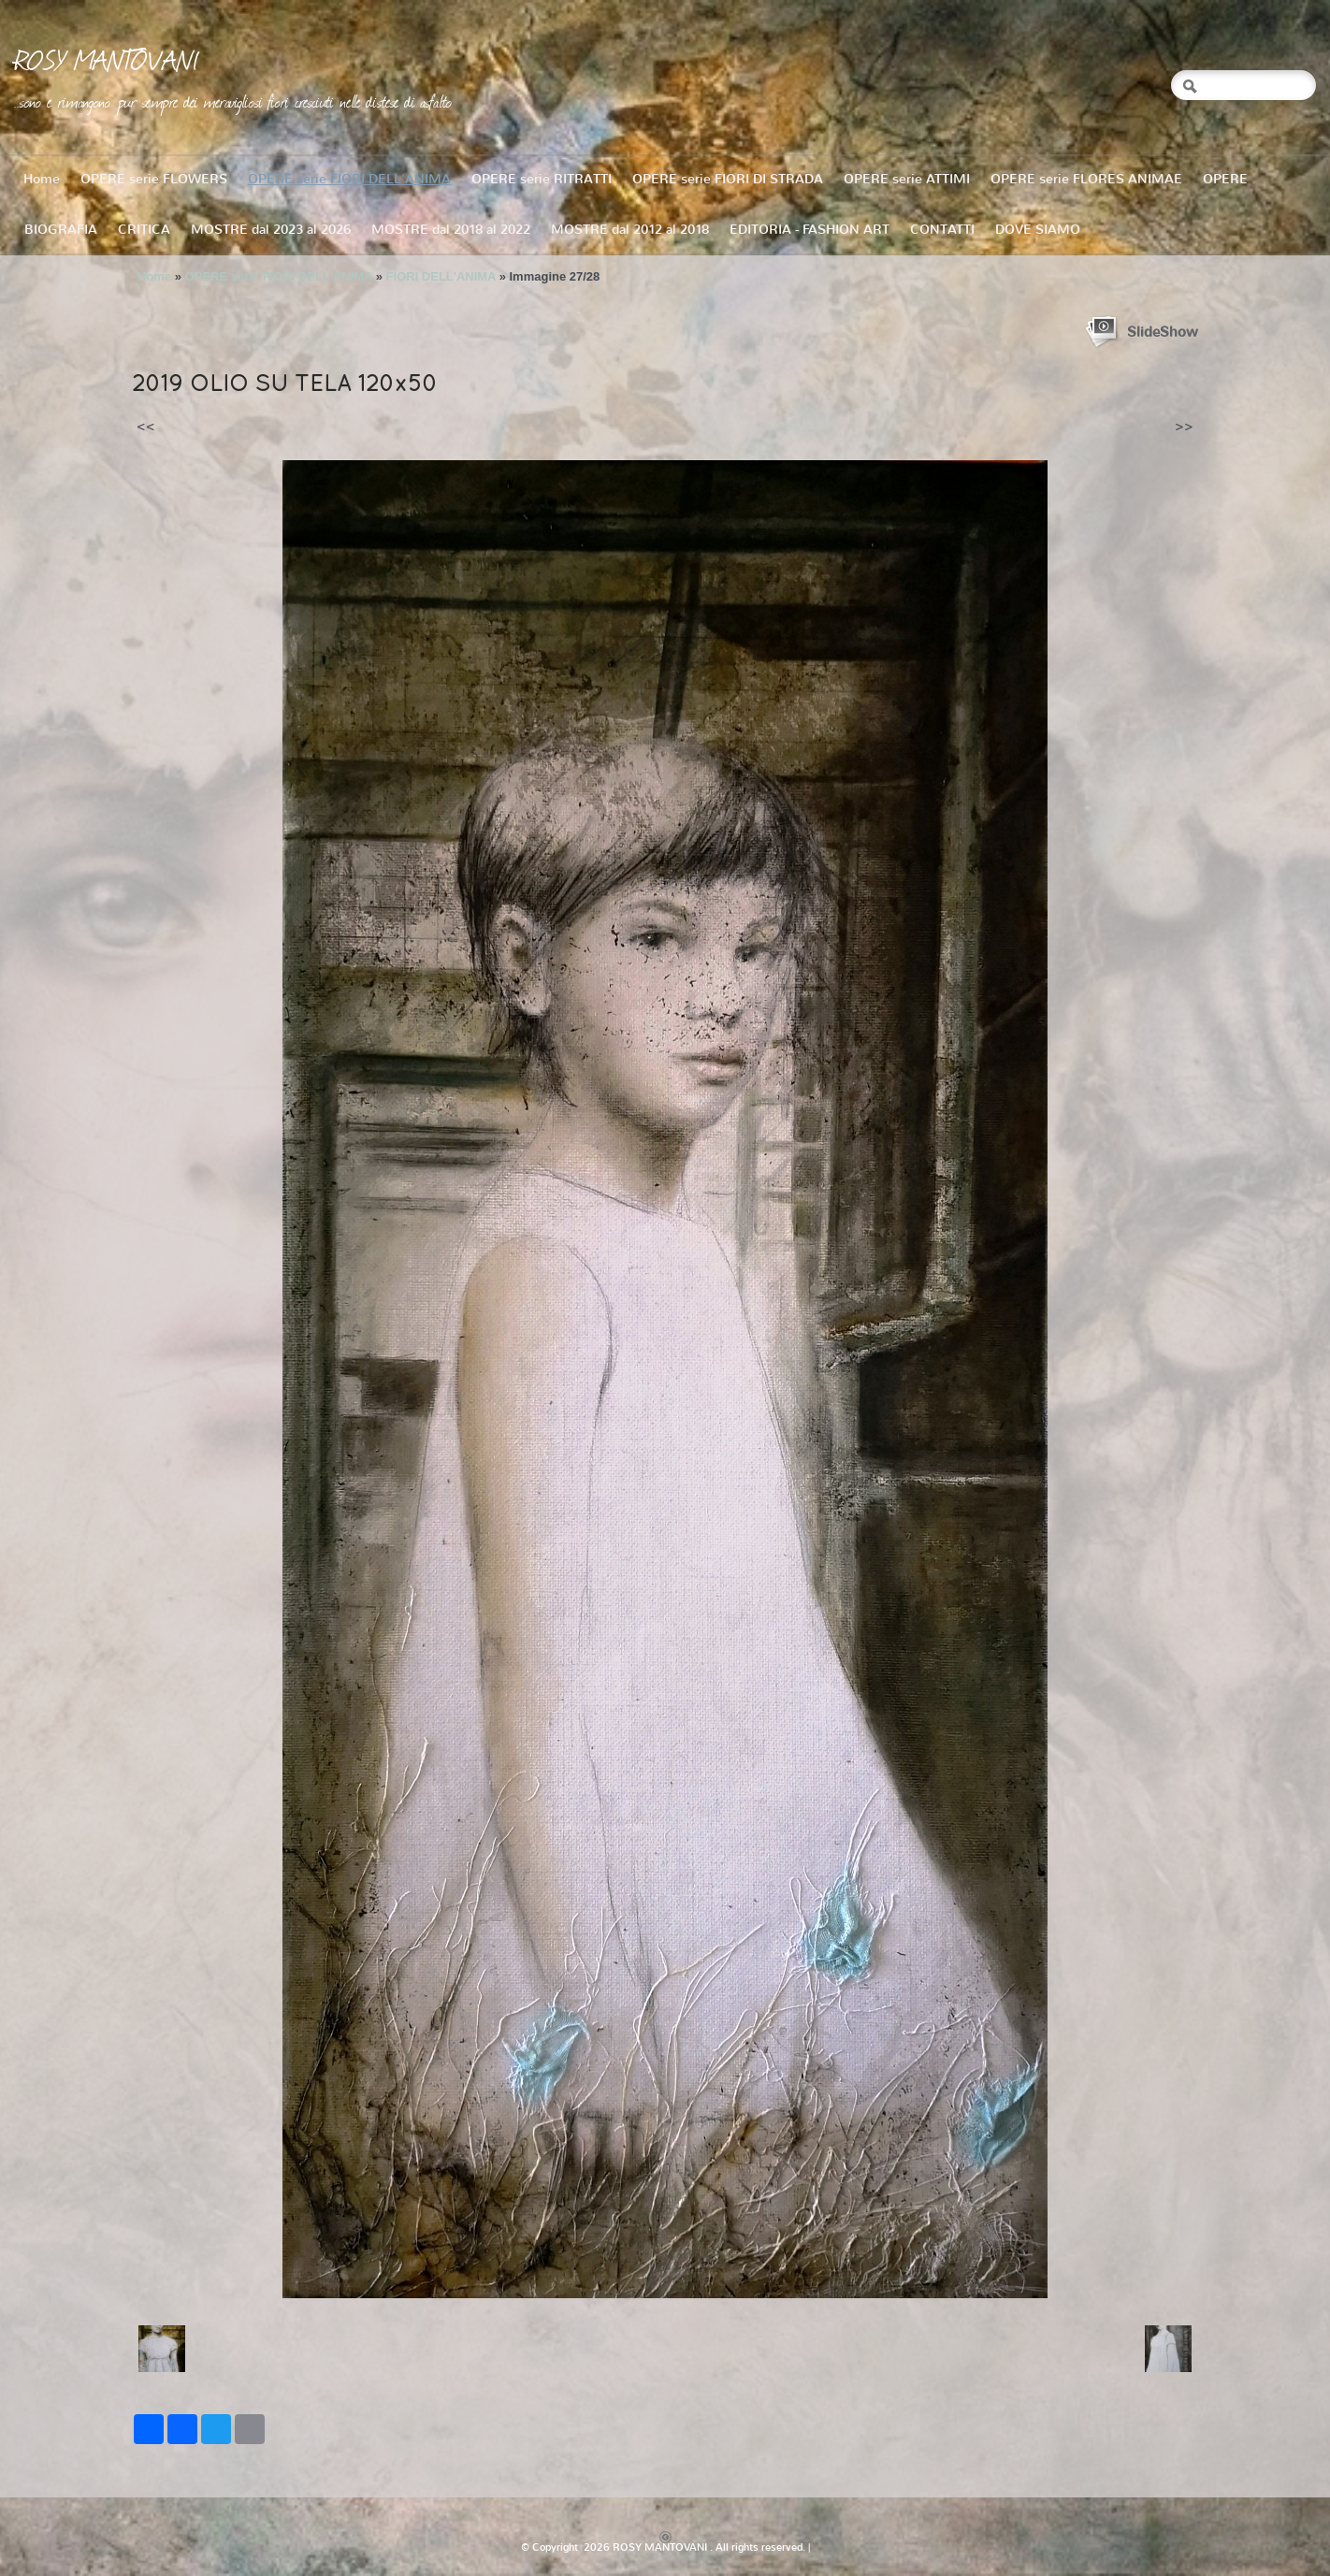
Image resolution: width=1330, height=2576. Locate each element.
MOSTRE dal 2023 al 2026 (271, 230)
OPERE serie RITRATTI (541, 179)
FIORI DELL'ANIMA (441, 276)
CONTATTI (942, 230)
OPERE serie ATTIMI (907, 179)
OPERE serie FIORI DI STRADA (727, 179)
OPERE (1225, 179)
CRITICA (144, 230)
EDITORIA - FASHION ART (809, 230)
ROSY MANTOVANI (106, 59)
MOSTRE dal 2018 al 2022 (450, 230)
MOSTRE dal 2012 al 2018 (630, 230)
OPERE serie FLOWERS (153, 179)
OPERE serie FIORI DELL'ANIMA (349, 179)
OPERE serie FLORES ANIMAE (1086, 179)
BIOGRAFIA (60, 230)
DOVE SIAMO (1037, 230)
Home (41, 179)
